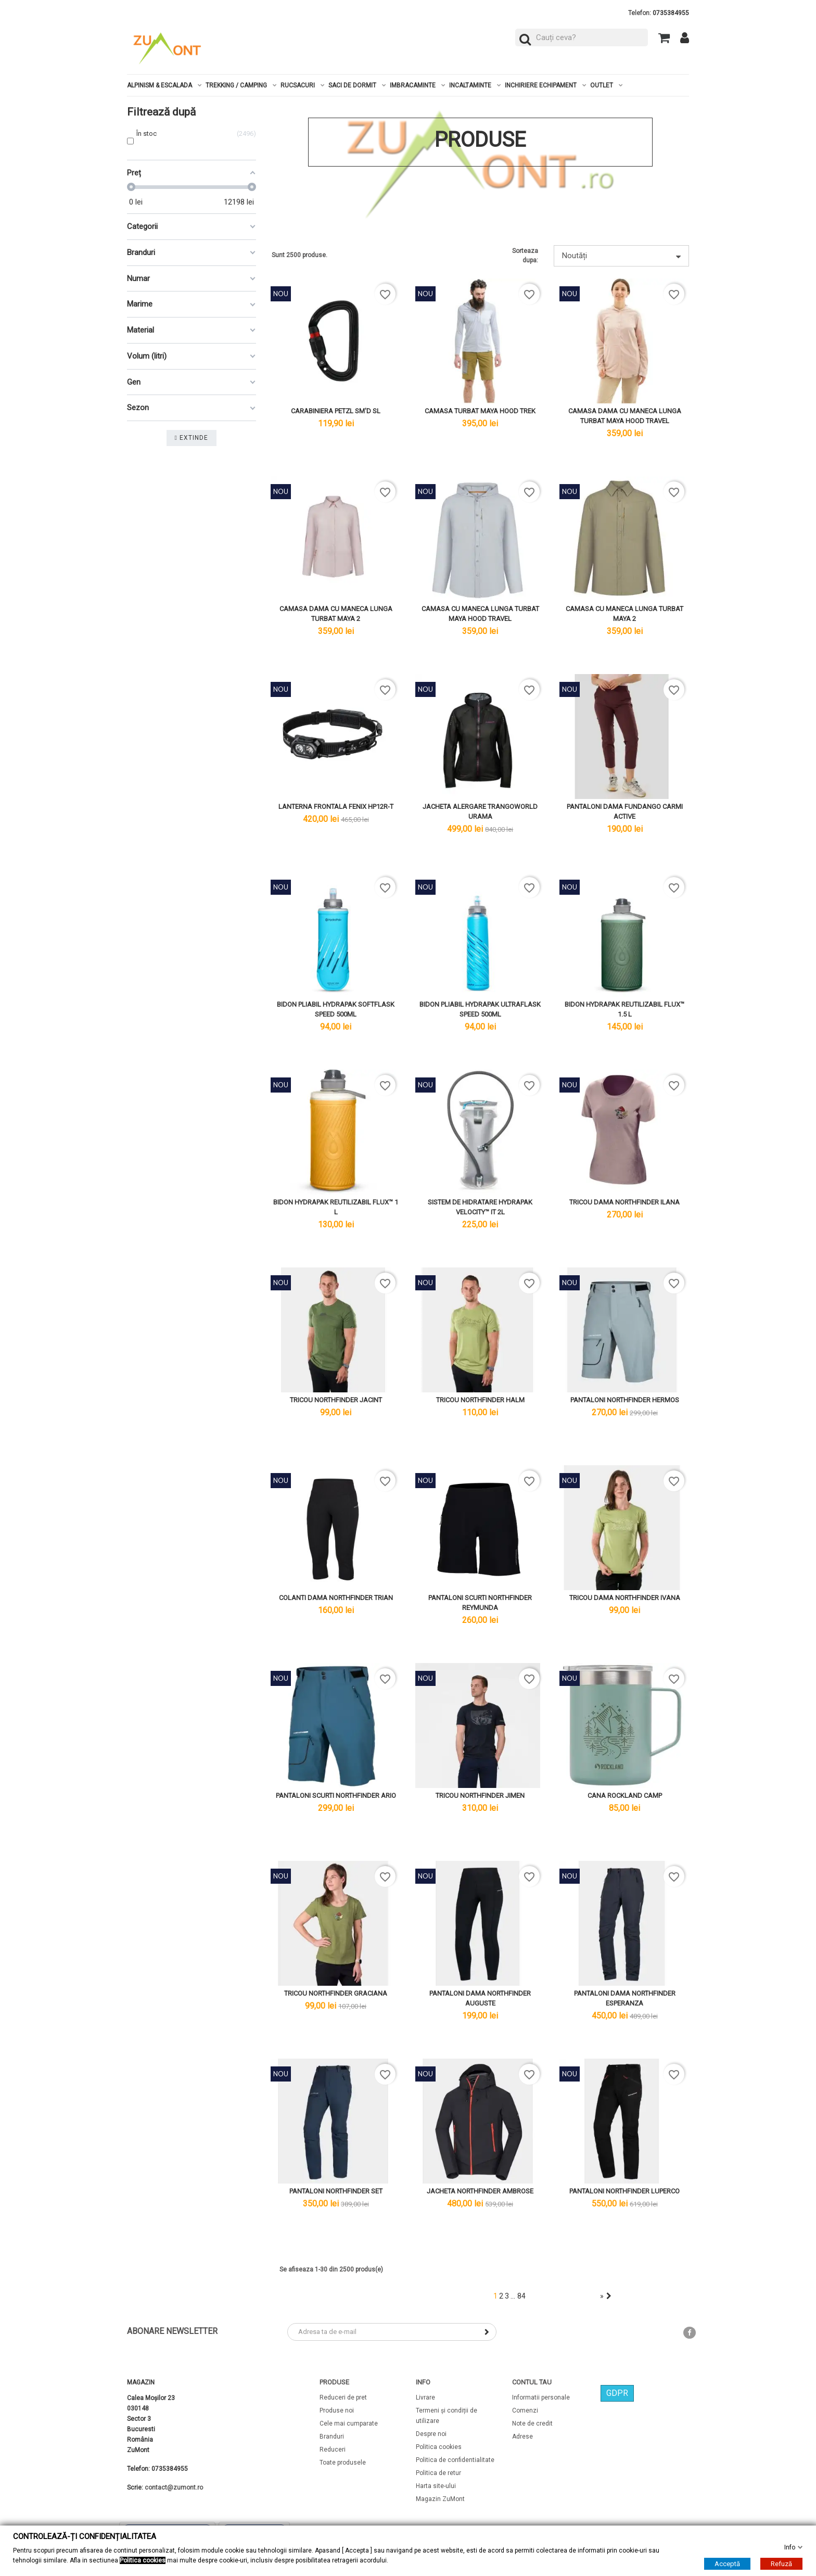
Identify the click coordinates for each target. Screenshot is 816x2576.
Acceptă (727, 2564)
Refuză (781, 2564)
